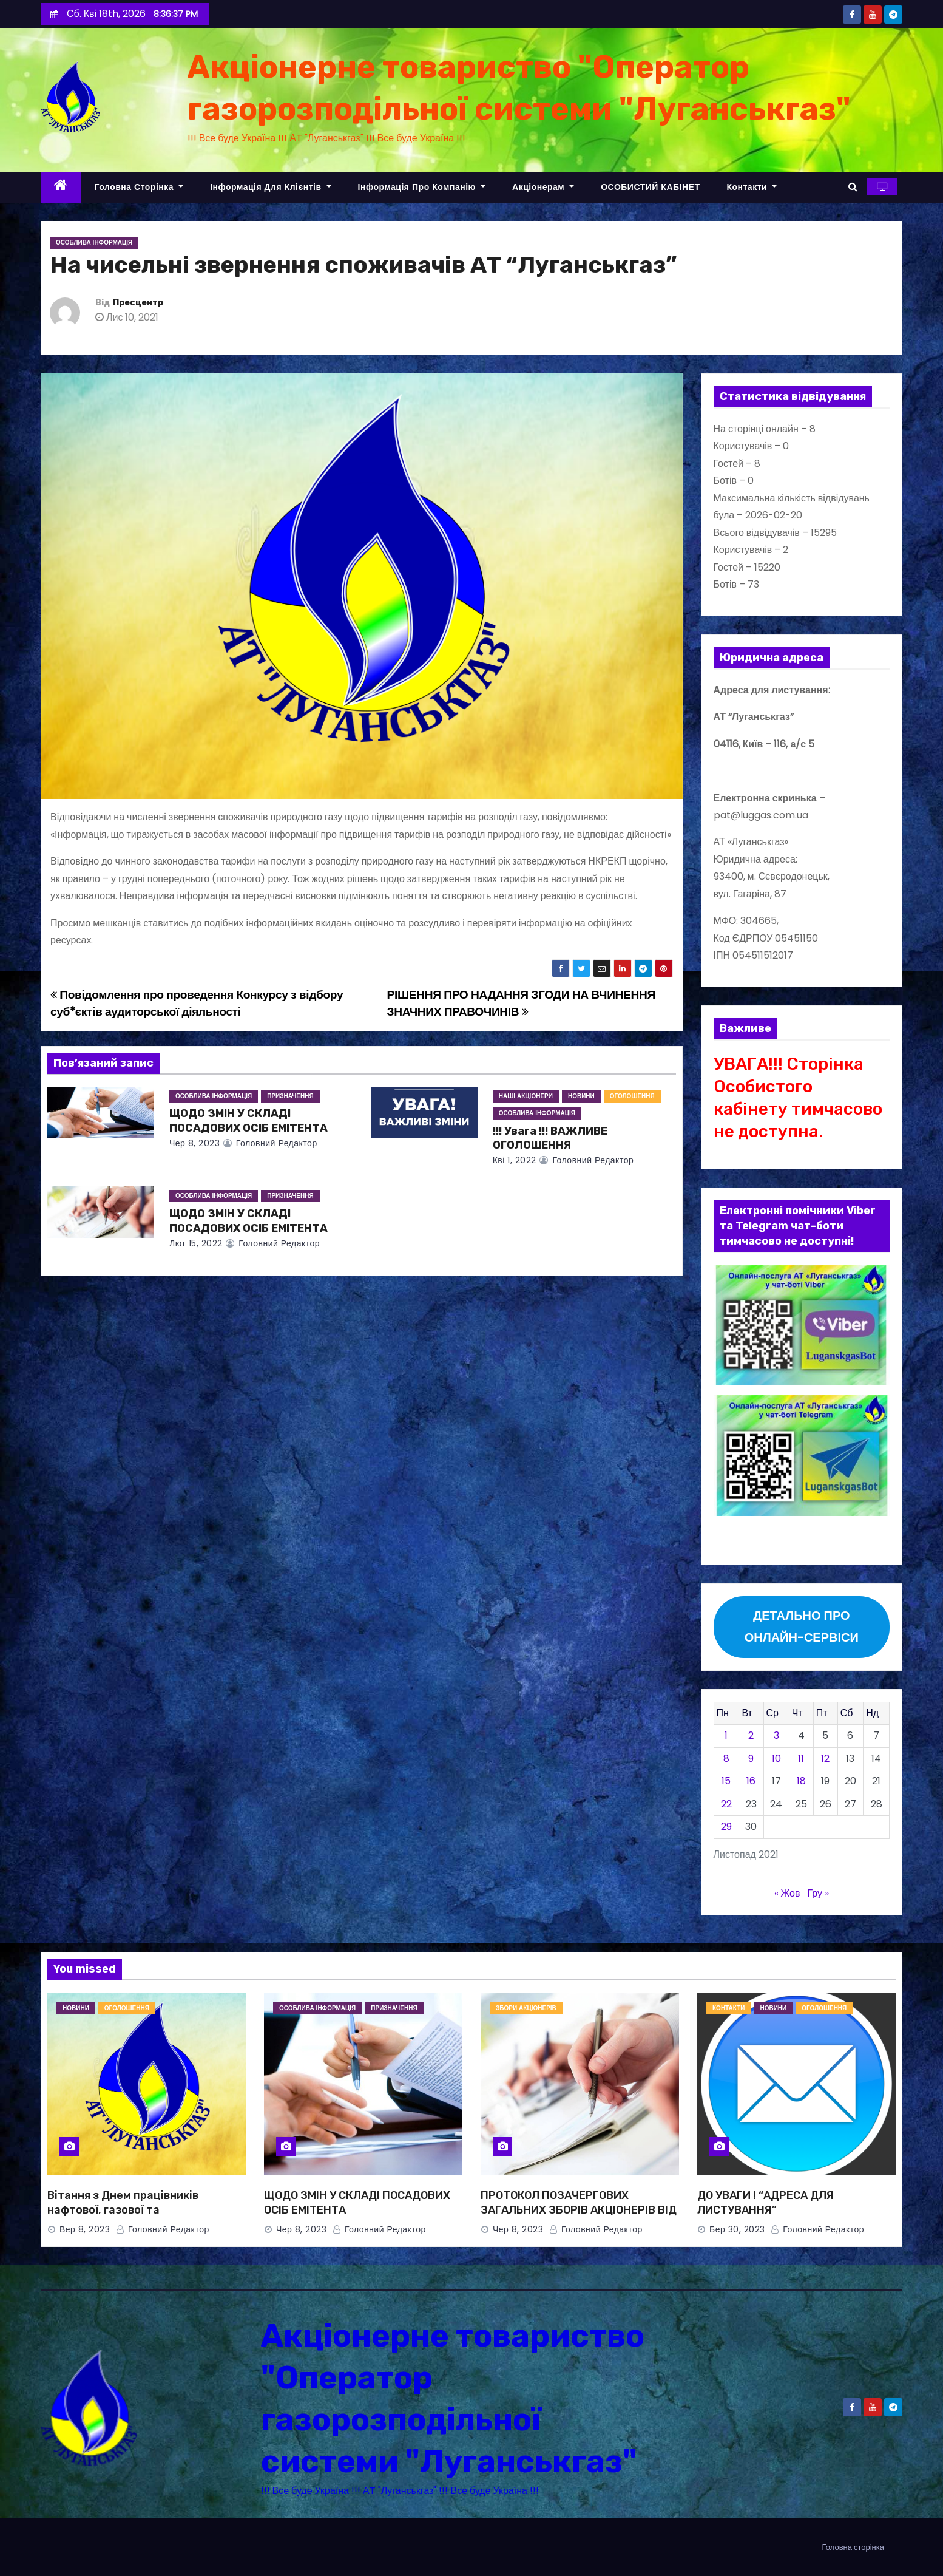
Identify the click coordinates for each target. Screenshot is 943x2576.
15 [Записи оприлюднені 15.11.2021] (726, 1781)
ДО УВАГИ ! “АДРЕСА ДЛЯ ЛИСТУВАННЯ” (765, 2203)
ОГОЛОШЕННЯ (632, 1096)
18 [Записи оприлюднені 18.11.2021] (801, 1781)
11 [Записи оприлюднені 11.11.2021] (801, 1758)
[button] (852, 187)
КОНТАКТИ (728, 2008)
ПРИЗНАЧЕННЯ (290, 1096)
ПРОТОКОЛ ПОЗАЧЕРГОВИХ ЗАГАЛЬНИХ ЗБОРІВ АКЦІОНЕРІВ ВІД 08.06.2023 (579, 2210)
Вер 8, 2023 (84, 2229)
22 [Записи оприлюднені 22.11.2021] (726, 1804)
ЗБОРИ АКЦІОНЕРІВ (526, 2008)
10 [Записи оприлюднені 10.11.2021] (776, 1758)
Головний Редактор (270, 1143)
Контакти (751, 187)
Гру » (818, 1893)
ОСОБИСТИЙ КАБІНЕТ (650, 187)
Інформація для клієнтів (270, 187)
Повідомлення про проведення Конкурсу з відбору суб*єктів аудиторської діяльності (196, 1003)
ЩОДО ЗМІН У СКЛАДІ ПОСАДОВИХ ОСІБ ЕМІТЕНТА (248, 1121)
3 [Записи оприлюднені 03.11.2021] (776, 1735)
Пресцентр (138, 302)
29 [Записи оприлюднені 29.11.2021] (726, 1826)
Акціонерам (543, 187)
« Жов (787, 1893)
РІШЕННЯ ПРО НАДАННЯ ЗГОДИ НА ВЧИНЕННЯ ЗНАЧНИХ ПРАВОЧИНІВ (521, 1003)
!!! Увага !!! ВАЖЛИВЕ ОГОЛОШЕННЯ (550, 1138)
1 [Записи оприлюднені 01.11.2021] (726, 1735)
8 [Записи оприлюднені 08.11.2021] (726, 1758)
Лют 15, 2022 (196, 1243)
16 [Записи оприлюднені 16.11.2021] (750, 1781)
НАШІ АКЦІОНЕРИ (526, 1096)
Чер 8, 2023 (194, 1143)
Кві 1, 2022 (514, 1160)
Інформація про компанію (422, 187)
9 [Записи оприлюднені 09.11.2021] (751, 1758)
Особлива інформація (94, 242)
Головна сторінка (139, 187)
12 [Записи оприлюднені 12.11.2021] (825, 1758)
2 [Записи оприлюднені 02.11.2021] (751, 1735)
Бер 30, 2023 (737, 2229)
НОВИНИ (581, 1096)
